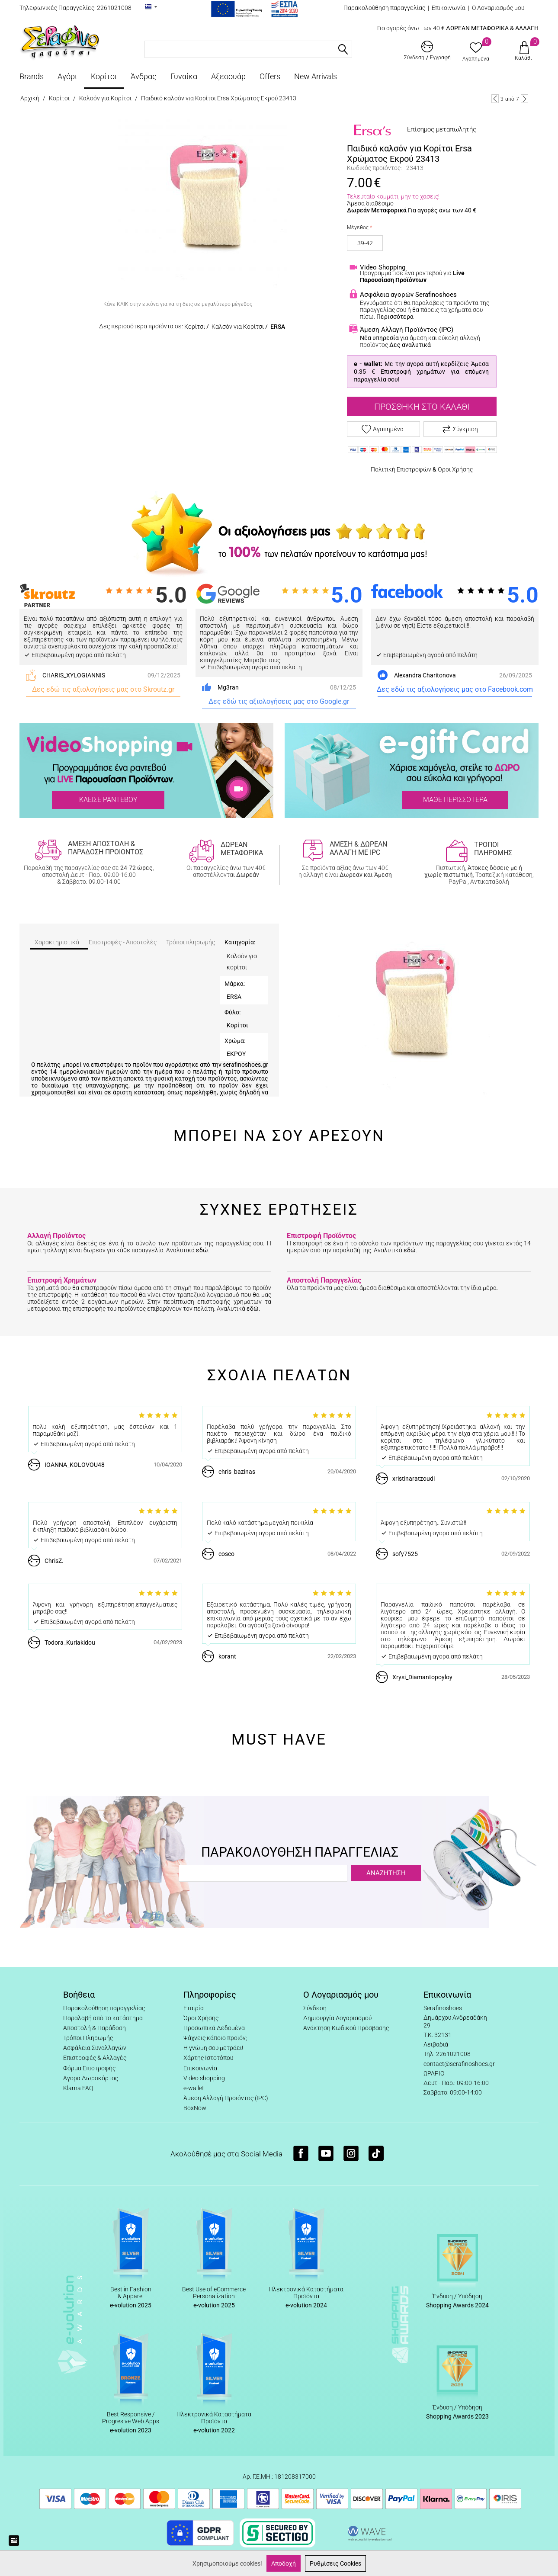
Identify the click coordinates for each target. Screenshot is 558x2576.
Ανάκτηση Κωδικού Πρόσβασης (346, 2027)
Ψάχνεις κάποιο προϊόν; (215, 2037)
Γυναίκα (183, 76)
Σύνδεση (315, 2008)
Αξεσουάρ (228, 76)
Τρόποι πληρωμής (190, 942)
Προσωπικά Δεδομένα (214, 2027)
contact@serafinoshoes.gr (459, 2063)
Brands (31, 76)
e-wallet (193, 2088)
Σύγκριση (460, 429)
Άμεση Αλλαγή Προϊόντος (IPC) (225, 2098)
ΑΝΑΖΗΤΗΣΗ (386, 1873)
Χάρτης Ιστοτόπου (208, 2057)
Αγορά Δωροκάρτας (90, 2078)
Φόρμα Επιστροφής (89, 2068)
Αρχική (29, 98)
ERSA (277, 326)
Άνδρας (144, 76)
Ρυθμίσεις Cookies (335, 2563)
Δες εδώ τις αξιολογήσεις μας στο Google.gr (278, 701)
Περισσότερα (395, 316)
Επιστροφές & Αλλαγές (94, 2057)
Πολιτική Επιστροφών (401, 469)
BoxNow (194, 2107)
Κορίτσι (104, 76)
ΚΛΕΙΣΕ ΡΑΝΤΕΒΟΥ (108, 800)
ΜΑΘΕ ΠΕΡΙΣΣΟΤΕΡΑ (455, 800)
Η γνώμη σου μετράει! (213, 2047)
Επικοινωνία (448, 7)
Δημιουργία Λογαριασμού (337, 2018)
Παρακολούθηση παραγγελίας (384, 7)
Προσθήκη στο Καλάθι (421, 406)
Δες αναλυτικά (410, 344)
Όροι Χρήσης (455, 469)
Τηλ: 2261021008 (447, 2053)
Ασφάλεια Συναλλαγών (94, 2047)
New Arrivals (315, 76)
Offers (270, 76)
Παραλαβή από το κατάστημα (103, 2018)
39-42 (365, 243)
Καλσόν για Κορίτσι (105, 98)
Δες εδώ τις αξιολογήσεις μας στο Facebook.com (455, 689)
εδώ (202, 1250)
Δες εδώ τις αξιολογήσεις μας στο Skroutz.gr (103, 689)
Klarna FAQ (78, 2088)
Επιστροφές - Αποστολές (123, 942)
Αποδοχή (283, 2563)
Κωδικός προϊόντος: (374, 167)
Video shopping (204, 2078)
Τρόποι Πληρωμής (88, 2037)
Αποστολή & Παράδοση (94, 2027)
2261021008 (114, 7)
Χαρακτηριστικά (57, 942)
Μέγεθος (358, 228)
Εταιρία (193, 2008)
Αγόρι (67, 76)
